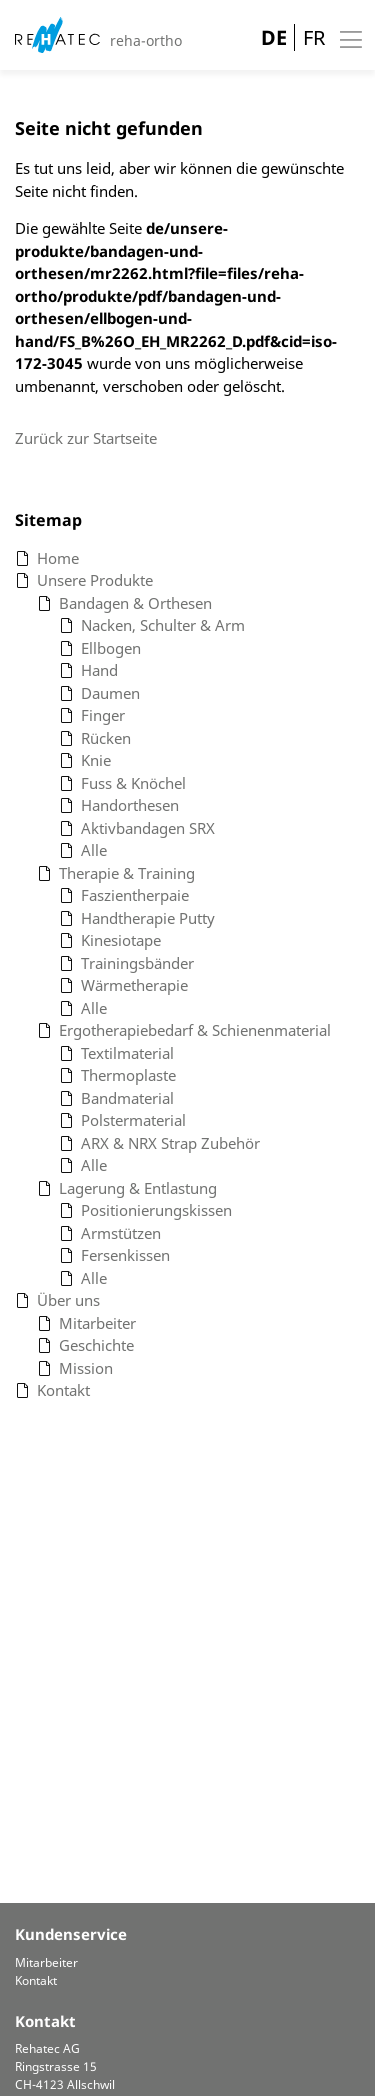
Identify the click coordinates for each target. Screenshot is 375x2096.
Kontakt (36, 1980)
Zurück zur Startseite (86, 438)
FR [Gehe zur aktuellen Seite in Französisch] (314, 37)
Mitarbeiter (46, 1962)
